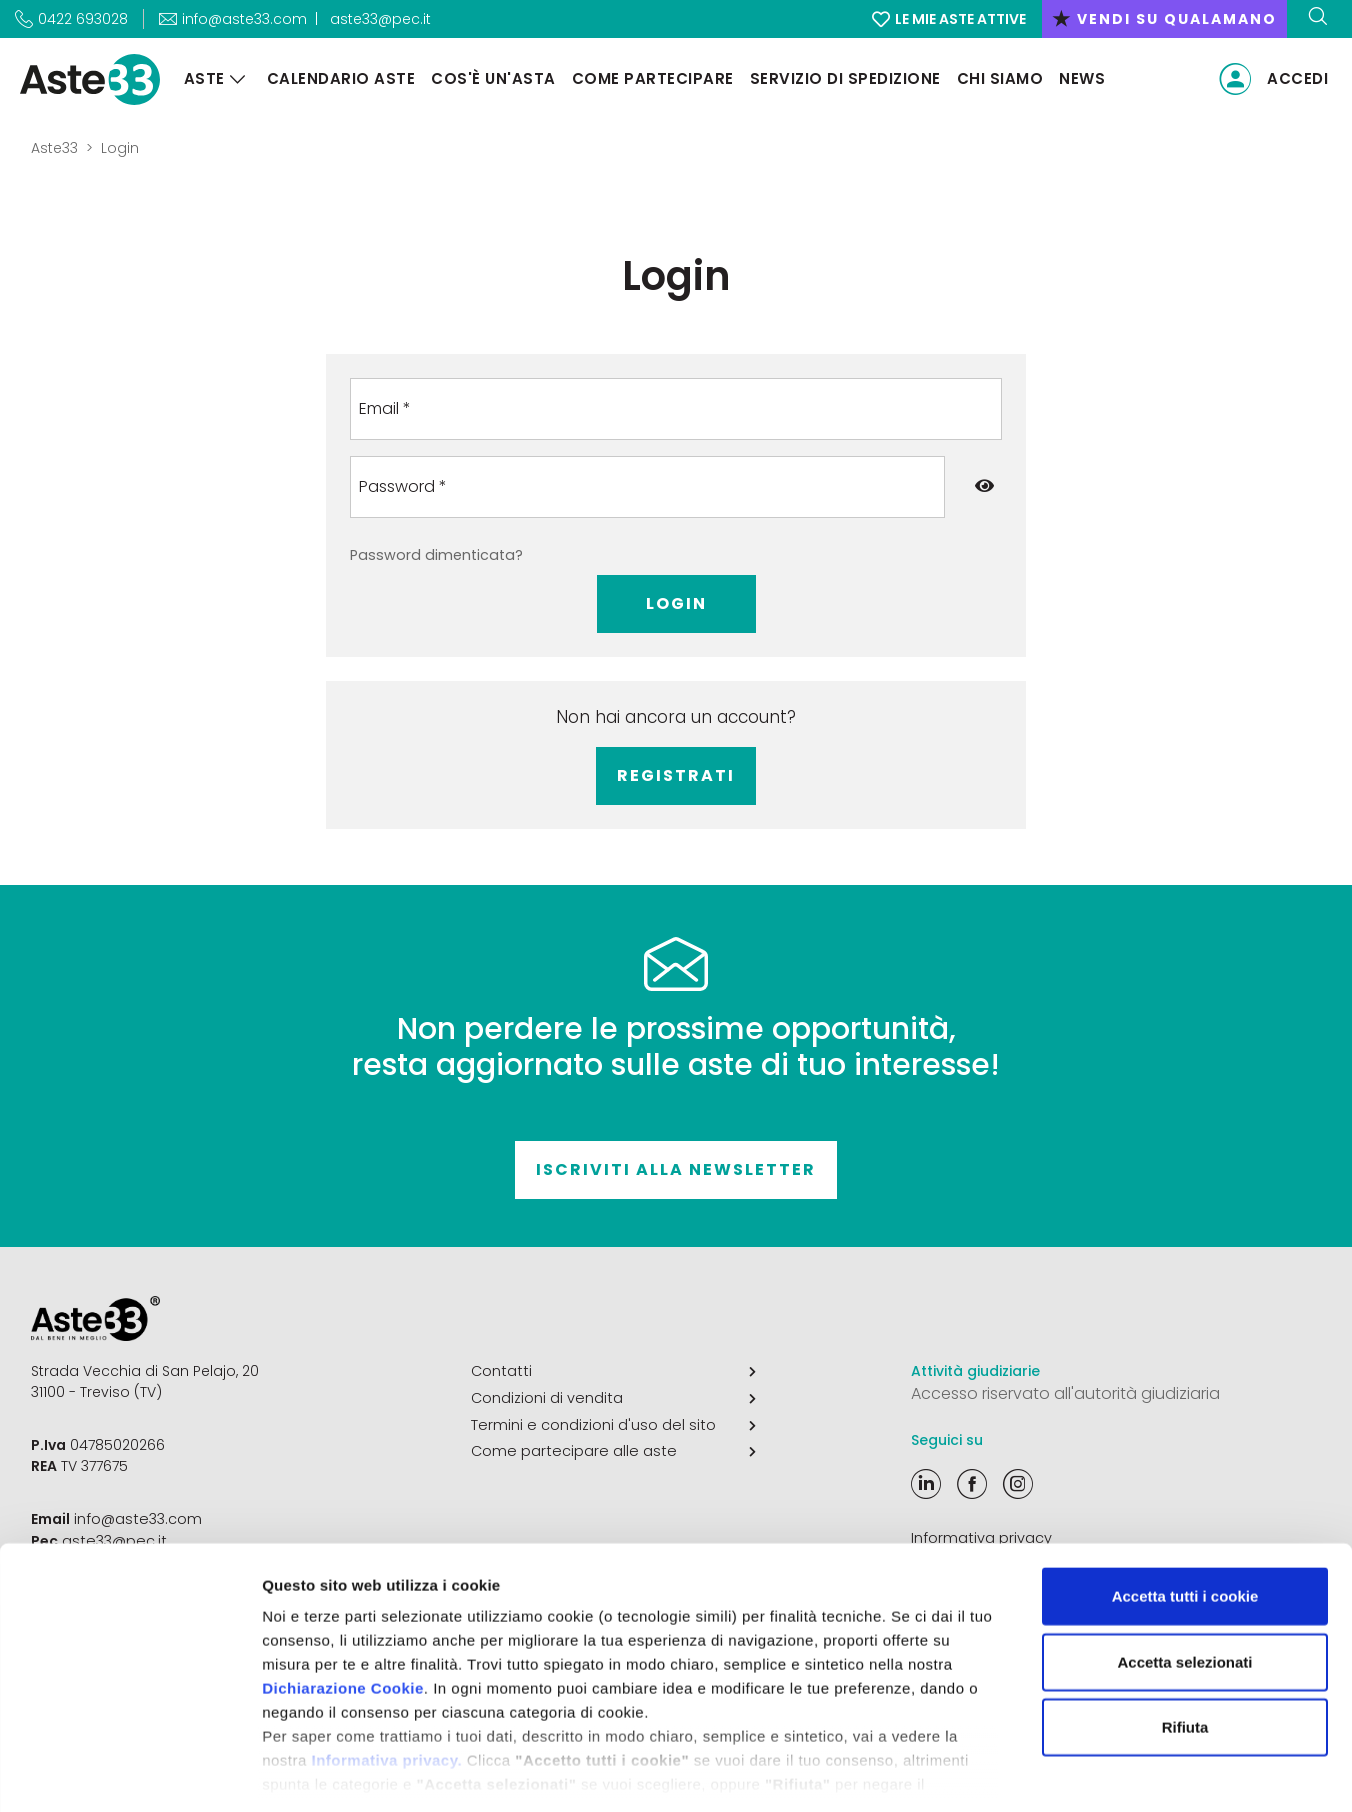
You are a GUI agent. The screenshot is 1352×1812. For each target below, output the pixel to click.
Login (676, 603)
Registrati (676, 775)
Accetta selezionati (1184, 1571)
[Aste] (234, 79)
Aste (200, 78)
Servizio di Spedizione (841, 78)
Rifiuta (1185, 1637)
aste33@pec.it (380, 19)
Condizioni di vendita (613, 1397)
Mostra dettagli (1052, 1772)
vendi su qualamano (1164, 19)
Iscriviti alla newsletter (676, 1169)
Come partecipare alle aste (613, 1449)
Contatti (613, 1371)
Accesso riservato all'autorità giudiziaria (1065, 1393)
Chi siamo (996, 78)
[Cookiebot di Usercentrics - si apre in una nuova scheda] (129, 1773)
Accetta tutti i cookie (1185, 1506)
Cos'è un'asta (490, 78)
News (1079, 78)
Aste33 (54, 148)
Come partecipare (649, 78)
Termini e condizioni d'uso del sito (613, 1423)
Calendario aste (337, 78)
